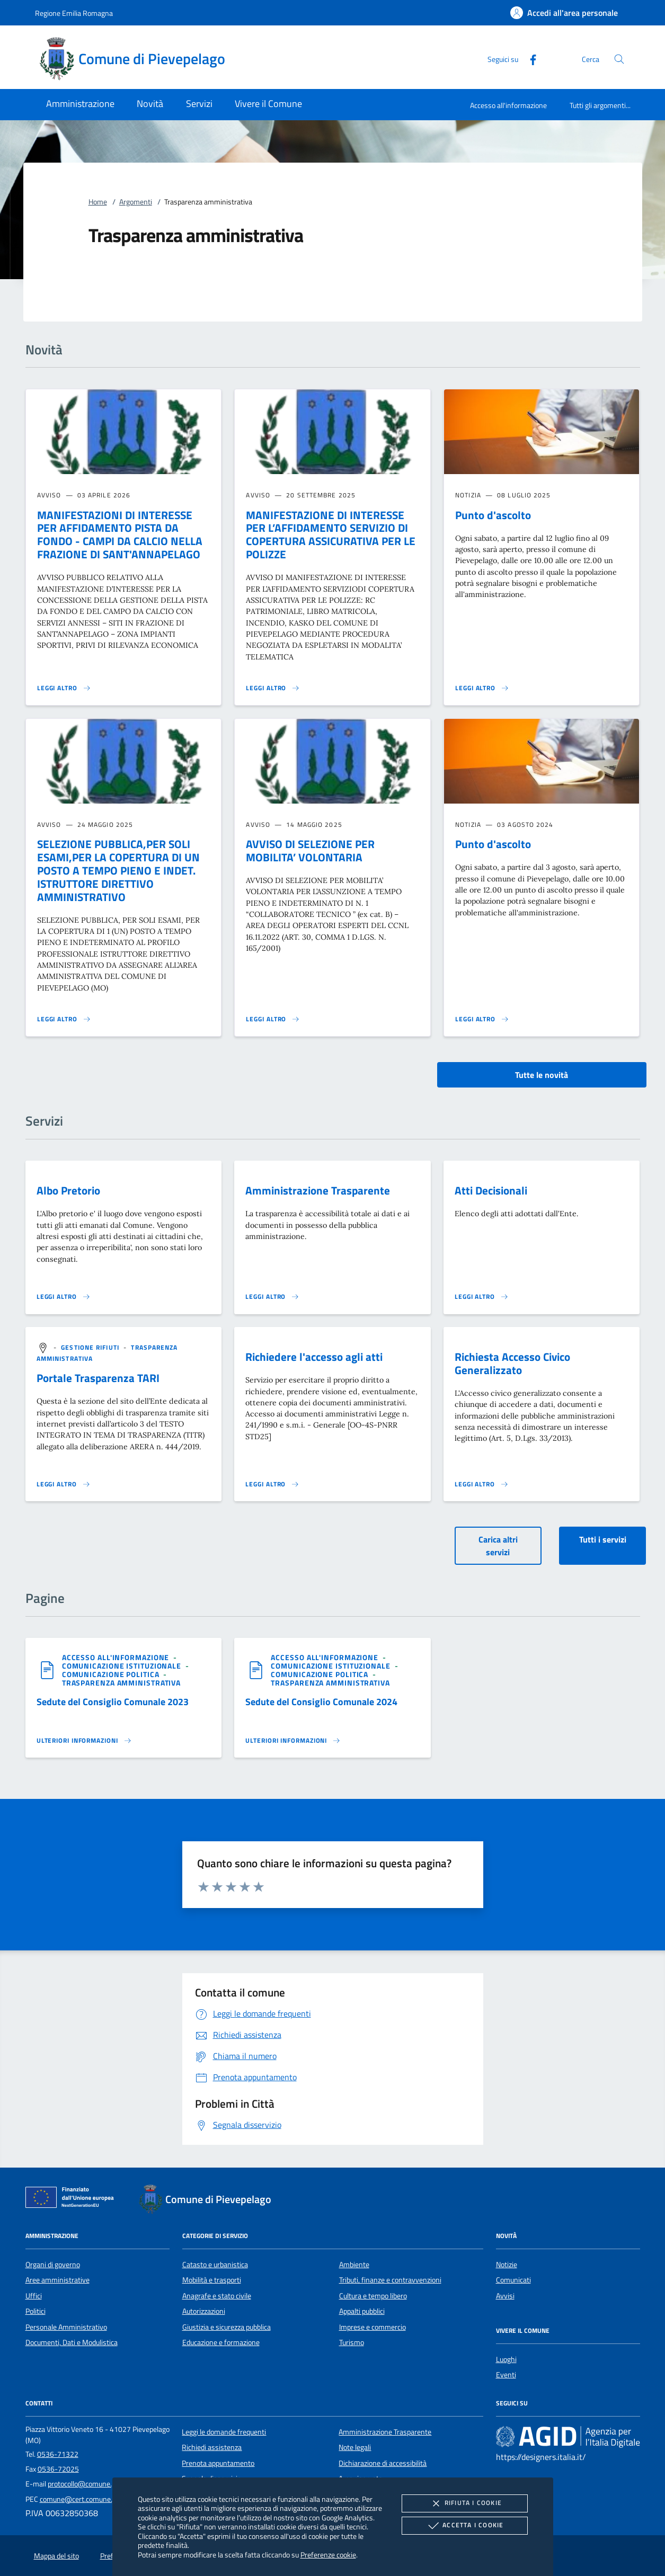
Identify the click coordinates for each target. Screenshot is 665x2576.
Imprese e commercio (372, 2327)
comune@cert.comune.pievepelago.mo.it (103, 2499)
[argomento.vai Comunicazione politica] (112, 1674)
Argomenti (135, 202)
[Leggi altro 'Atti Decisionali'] (482, 1297)
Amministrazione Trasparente (317, 1190)
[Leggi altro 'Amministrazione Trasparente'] (272, 1297)
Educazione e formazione (221, 2342)
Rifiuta (465, 2503)
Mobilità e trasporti (211, 2280)
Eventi (506, 2375)
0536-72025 (58, 2469)
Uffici (33, 2296)
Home (97, 202)
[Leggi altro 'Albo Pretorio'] (64, 1297)
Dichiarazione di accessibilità (383, 2463)
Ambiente (354, 2264)
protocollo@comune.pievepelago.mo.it (107, 2484)
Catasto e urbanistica (215, 2264)
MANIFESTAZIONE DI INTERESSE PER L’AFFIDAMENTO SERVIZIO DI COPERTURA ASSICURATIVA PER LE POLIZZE (330, 534)
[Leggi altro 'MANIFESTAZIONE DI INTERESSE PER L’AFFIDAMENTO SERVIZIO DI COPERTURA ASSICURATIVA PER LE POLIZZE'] (273, 688)
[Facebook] (528, 58)
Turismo (351, 2342)
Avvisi (505, 2296)
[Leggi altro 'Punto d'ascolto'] (482, 688)
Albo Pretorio (68, 1190)
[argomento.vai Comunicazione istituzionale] (122, 1665)
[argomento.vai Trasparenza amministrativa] (121, 1682)
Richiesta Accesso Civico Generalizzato (512, 1363)
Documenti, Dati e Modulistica (71, 2342)
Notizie (506, 2264)
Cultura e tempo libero (373, 2296)
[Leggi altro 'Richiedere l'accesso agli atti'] (272, 1484)
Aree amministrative (57, 2280)
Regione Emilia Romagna (74, 13)
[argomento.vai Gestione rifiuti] (91, 1347)
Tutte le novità (541, 1074)
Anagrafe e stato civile (216, 2296)
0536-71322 (57, 2454)
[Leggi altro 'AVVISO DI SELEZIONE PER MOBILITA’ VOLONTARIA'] (273, 1019)
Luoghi (506, 2359)
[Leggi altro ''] (84, 1740)
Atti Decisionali (491, 1190)
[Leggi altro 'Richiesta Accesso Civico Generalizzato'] (482, 1484)
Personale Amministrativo (66, 2327)
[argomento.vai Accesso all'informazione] (117, 1657)
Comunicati (513, 2280)
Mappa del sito (56, 2556)
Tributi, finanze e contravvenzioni (390, 2280)
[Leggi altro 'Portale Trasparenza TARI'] (64, 1484)
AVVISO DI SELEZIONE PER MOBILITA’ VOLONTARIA (310, 850)
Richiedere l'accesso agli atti (314, 1356)
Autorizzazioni (203, 2311)
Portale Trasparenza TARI (98, 1377)
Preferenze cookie (328, 2554)
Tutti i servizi (602, 1539)
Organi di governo (52, 2264)
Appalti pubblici (362, 2311)
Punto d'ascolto (493, 514)
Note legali (355, 2447)
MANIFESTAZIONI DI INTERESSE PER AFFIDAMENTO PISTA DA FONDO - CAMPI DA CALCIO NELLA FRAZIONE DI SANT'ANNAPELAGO (119, 534)
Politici (35, 2311)
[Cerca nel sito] (619, 59)
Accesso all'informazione (508, 105)
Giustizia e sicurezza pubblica (226, 2327)
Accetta (464, 2525)
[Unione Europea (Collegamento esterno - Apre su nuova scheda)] (72, 2199)
